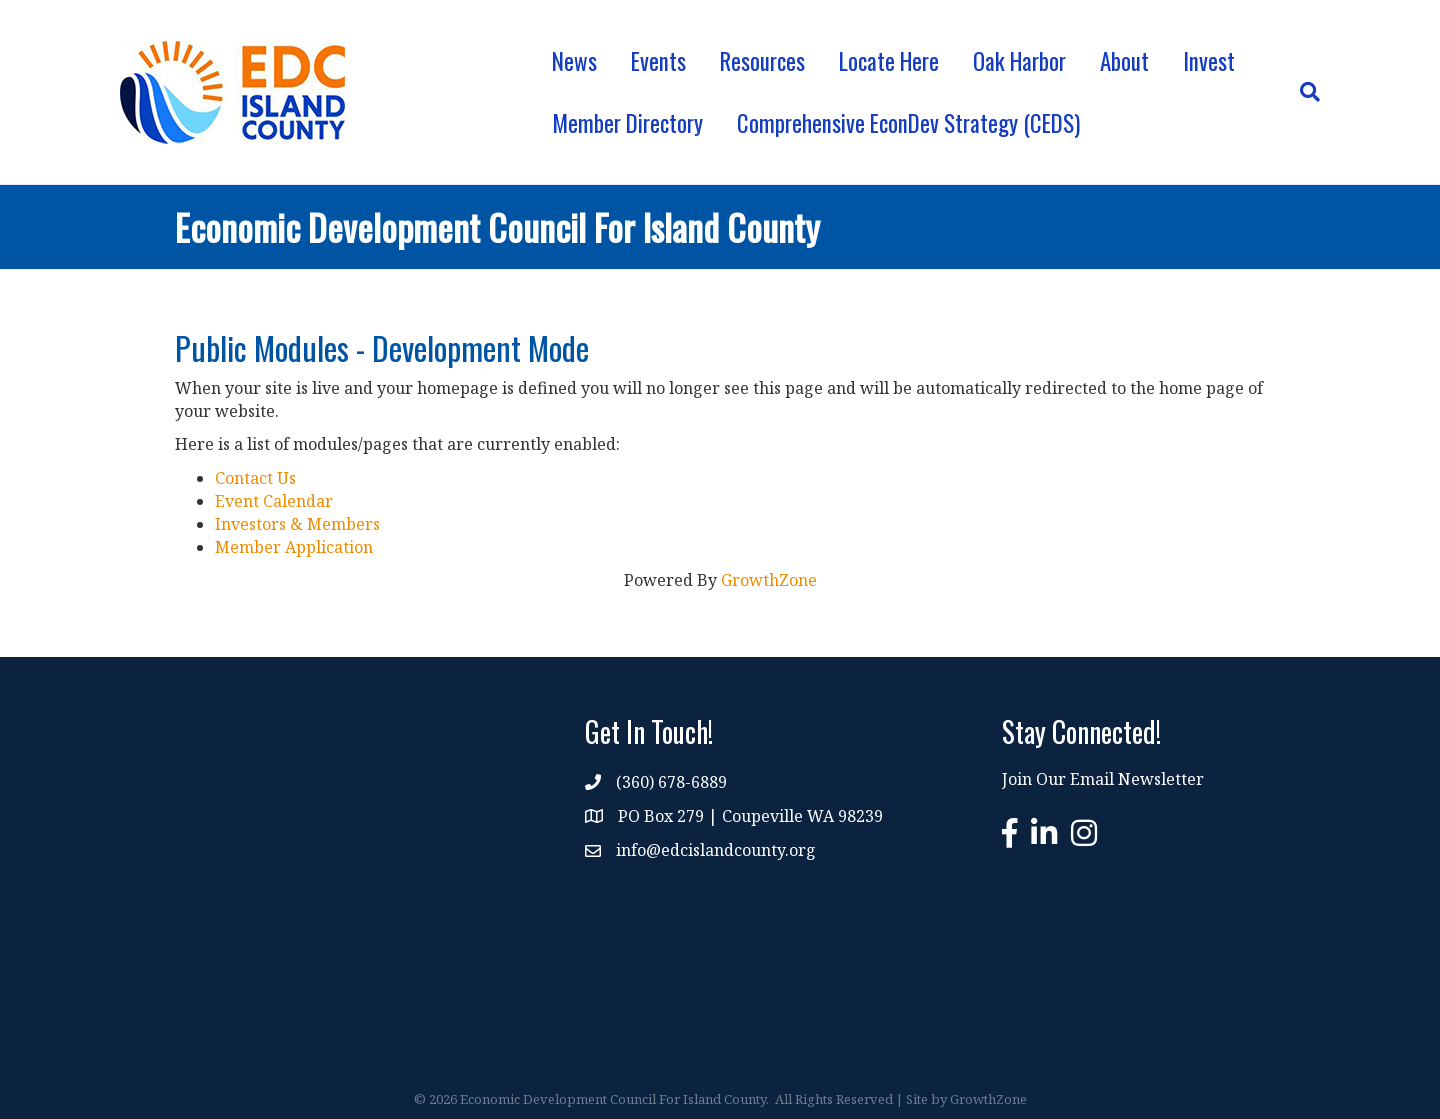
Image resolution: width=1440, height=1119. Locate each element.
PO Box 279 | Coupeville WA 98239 (750, 816)
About (1124, 61)
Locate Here (889, 61)
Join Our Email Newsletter (1103, 779)
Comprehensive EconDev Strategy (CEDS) (908, 123)
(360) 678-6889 (671, 782)
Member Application (294, 547)
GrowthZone (769, 580)
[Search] (1301, 92)
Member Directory (627, 123)
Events (658, 61)
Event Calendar (274, 501)
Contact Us (255, 478)
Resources (762, 61)
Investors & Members (297, 524)
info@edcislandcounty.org (716, 850)
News (574, 61)
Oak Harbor (1019, 61)
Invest (1209, 61)
